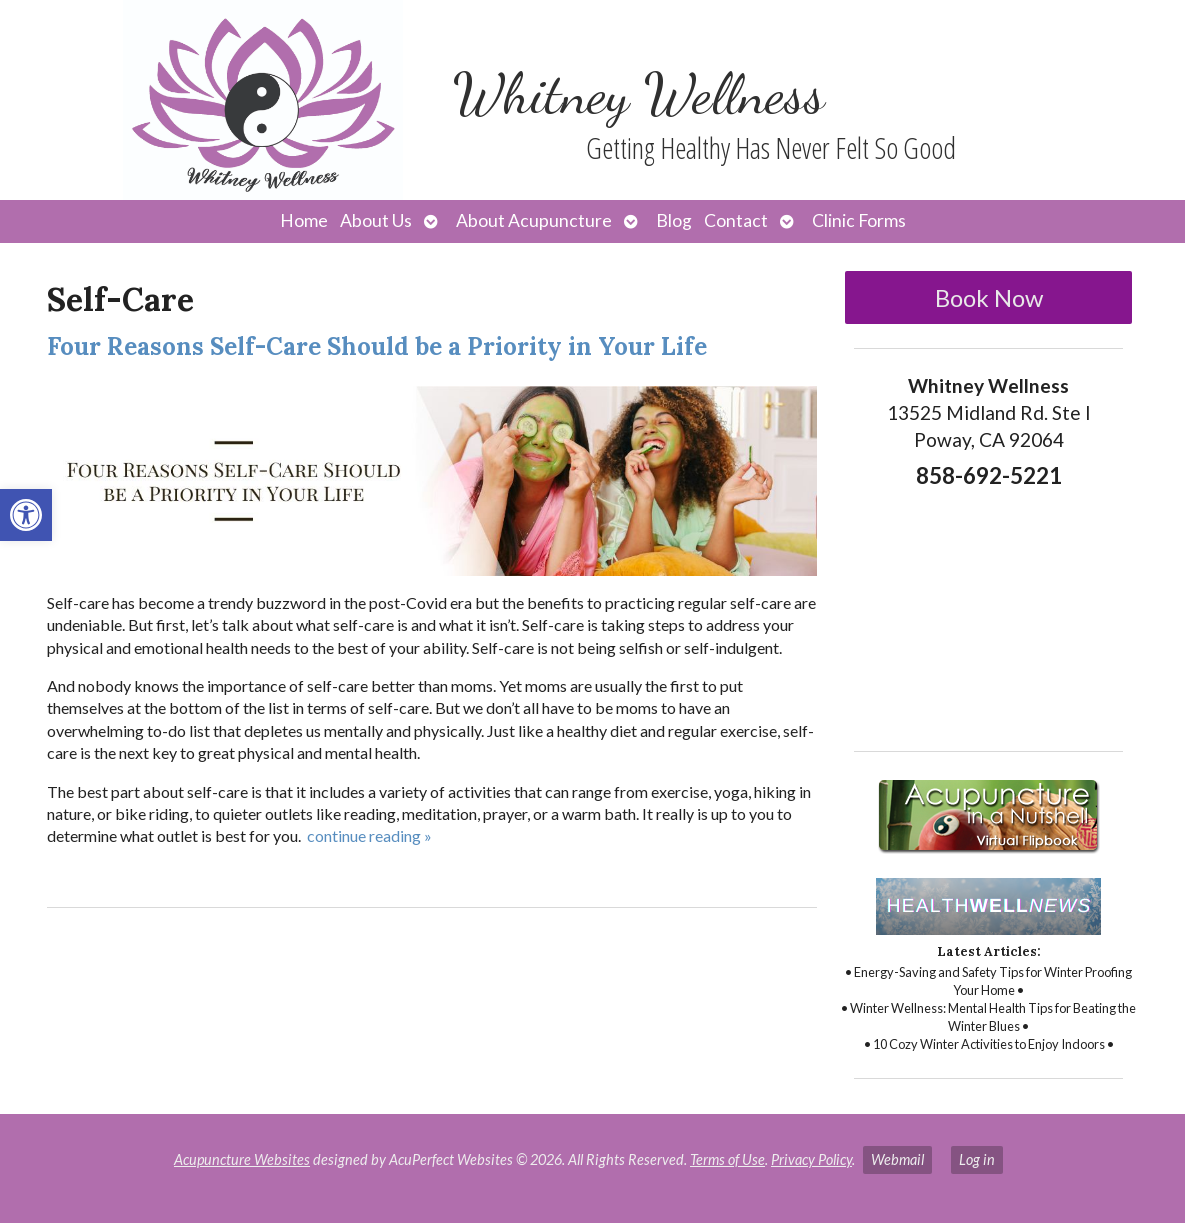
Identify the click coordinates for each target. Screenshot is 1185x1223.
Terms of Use (727, 1159)
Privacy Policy (811, 1159)
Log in (977, 1159)
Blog (674, 220)
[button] (26, 515)
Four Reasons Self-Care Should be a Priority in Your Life (377, 346)
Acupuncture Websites (242, 1159)
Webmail (897, 1159)
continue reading (369, 835)
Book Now (989, 297)
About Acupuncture (534, 220)
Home (304, 220)
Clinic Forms (859, 220)
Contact (736, 220)
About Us (376, 220)
